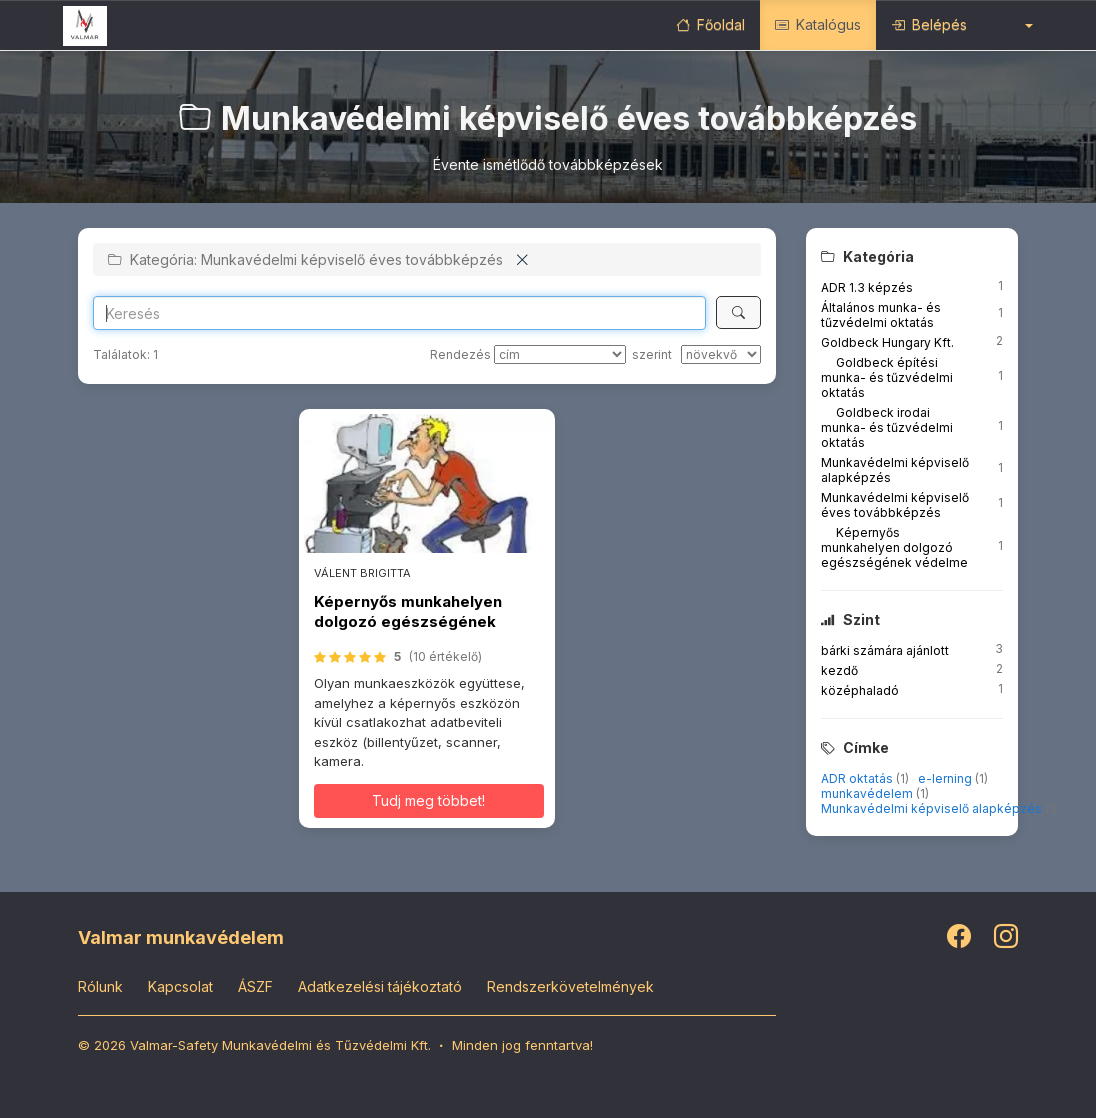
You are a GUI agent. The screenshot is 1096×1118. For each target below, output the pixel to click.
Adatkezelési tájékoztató (380, 986)
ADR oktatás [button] (858, 778)
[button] (1015, 25)
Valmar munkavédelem (181, 937)
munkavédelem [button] (868, 793)
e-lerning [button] (946, 778)
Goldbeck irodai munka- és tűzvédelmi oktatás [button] (887, 427)
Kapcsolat (180, 986)
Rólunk (100, 986)
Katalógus (818, 24)
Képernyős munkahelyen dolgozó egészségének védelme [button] (894, 547)
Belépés (929, 24)
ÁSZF (255, 986)
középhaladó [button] (860, 690)
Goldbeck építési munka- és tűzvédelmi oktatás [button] (887, 377)
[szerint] (721, 354)
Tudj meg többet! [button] (428, 800)
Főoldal (710, 24)
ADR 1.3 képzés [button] (867, 287)
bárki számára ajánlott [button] (885, 650)
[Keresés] (738, 312)
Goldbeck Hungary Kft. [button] (887, 342)
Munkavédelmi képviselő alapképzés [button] (933, 808)
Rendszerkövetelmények (570, 986)
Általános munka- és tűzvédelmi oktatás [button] (881, 315)
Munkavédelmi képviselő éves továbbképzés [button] (895, 505)
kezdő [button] (839, 670)
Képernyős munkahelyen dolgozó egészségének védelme (408, 622)
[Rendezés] (560, 354)
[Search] (399, 313)
